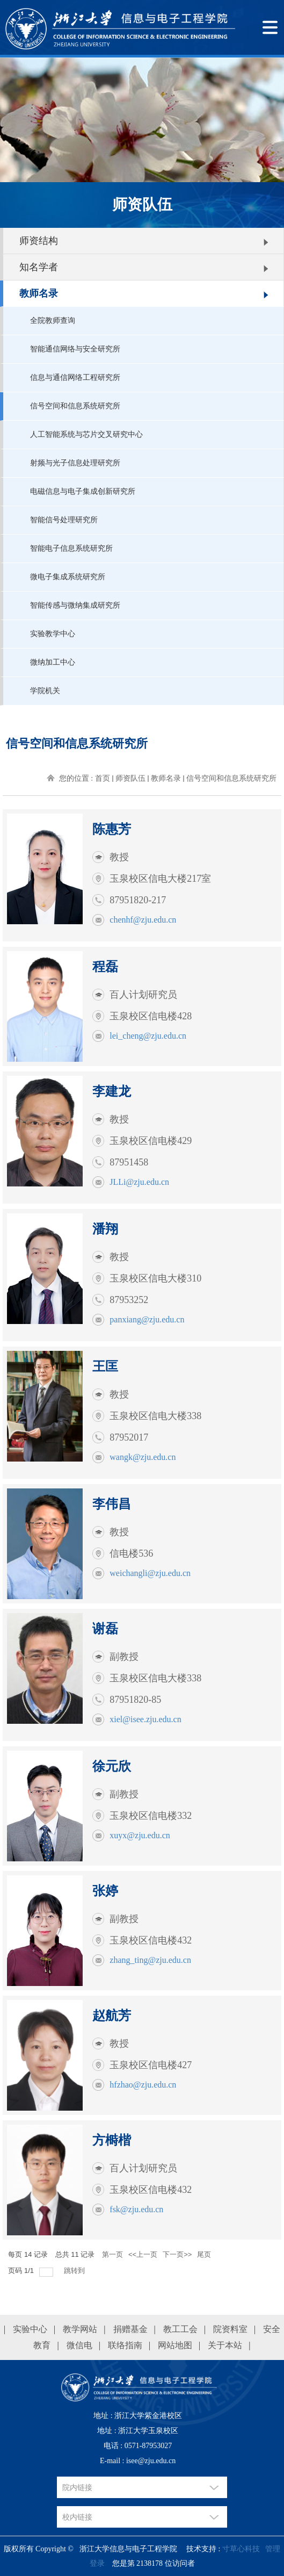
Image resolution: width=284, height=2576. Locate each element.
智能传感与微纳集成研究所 (75, 605)
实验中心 (30, 2329)
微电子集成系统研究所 (67, 577)
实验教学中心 (52, 634)
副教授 (124, 1656)
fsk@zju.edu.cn (136, 2209)
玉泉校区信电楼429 (151, 1140)
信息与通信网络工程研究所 (75, 377)
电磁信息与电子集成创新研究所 (82, 491)
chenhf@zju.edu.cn (143, 919)
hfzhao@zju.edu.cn (143, 2084)
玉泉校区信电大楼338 (155, 1416)
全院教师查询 (52, 320)
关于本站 (225, 2345)
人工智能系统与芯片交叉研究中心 (86, 434)
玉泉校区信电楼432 (151, 1940)
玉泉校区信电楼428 (151, 1016)
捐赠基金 (130, 2329)
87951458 (129, 1162)
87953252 (129, 1299)
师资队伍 (130, 778)
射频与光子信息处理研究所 (75, 463)
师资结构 (38, 240)
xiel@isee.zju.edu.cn (145, 1719)
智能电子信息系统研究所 (71, 548)
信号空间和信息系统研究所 (75, 406)
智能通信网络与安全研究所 (75, 349)
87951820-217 (138, 900)
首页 (102, 778)
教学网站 (80, 2329)
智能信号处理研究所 (64, 520)
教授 (119, 857)
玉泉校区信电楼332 (151, 1815)
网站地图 (175, 2345)
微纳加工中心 (52, 662)
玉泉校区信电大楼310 (155, 1278)
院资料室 (230, 2329)
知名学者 (38, 267)
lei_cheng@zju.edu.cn (148, 1035)
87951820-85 (135, 1699)
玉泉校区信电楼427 (151, 2065)
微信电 (79, 2345)
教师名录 (38, 293)
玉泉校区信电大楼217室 (160, 878)
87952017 (129, 1437)
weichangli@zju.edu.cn (150, 1573)
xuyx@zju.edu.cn (140, 1835)
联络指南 (125, 2345)
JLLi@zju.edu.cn (139, 1181)
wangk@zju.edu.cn (143, 1457)
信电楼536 (131, 1553)
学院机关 (45, 691)
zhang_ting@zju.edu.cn (150, 1960)
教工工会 (180, 2329)
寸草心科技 (241, 2549)
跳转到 (75, 2270)
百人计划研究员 (143, 994)
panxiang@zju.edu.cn (147, 1319)
